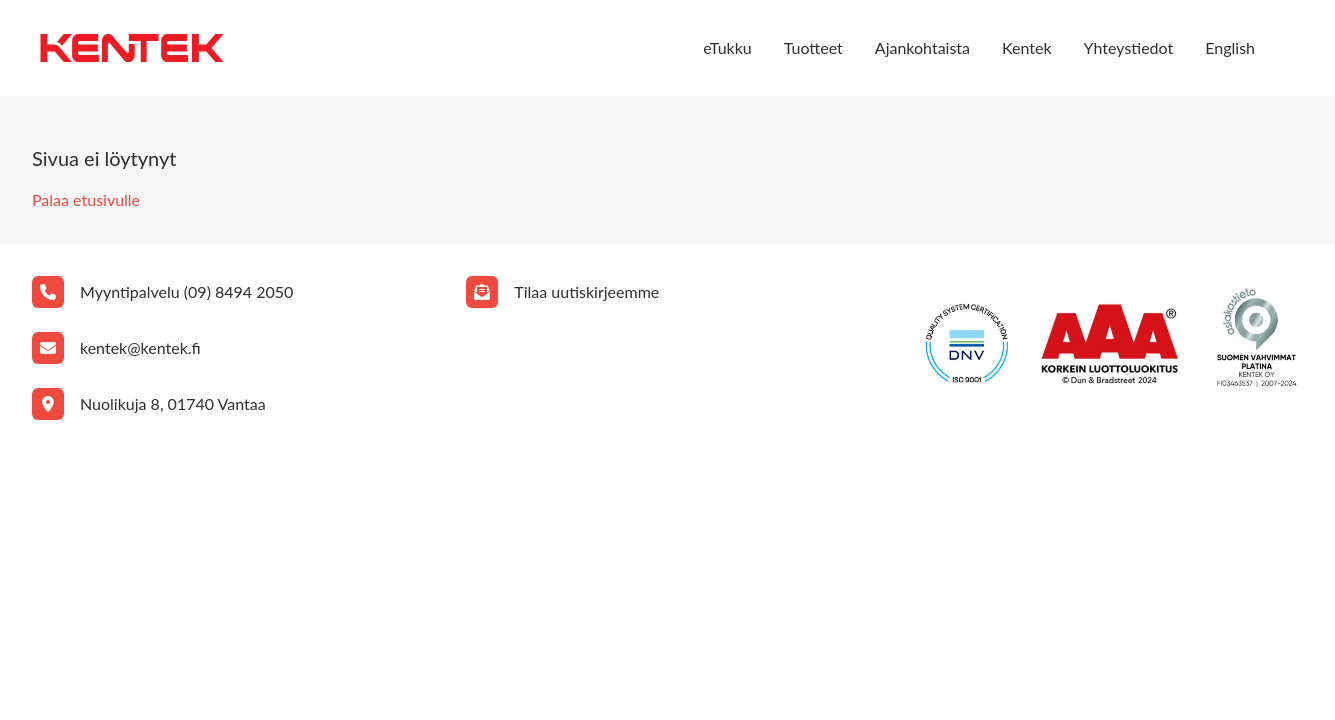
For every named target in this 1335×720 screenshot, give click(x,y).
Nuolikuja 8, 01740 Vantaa (173, 403)
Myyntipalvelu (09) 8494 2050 (186, 291)
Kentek (1027, 47)
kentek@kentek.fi (140, 347)
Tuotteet (813, 47)
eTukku (727, 47)
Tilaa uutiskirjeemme (586, 291)
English (1230, 47)
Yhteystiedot (1129, 47)
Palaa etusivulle (86, 199)
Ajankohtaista (922, 47)
